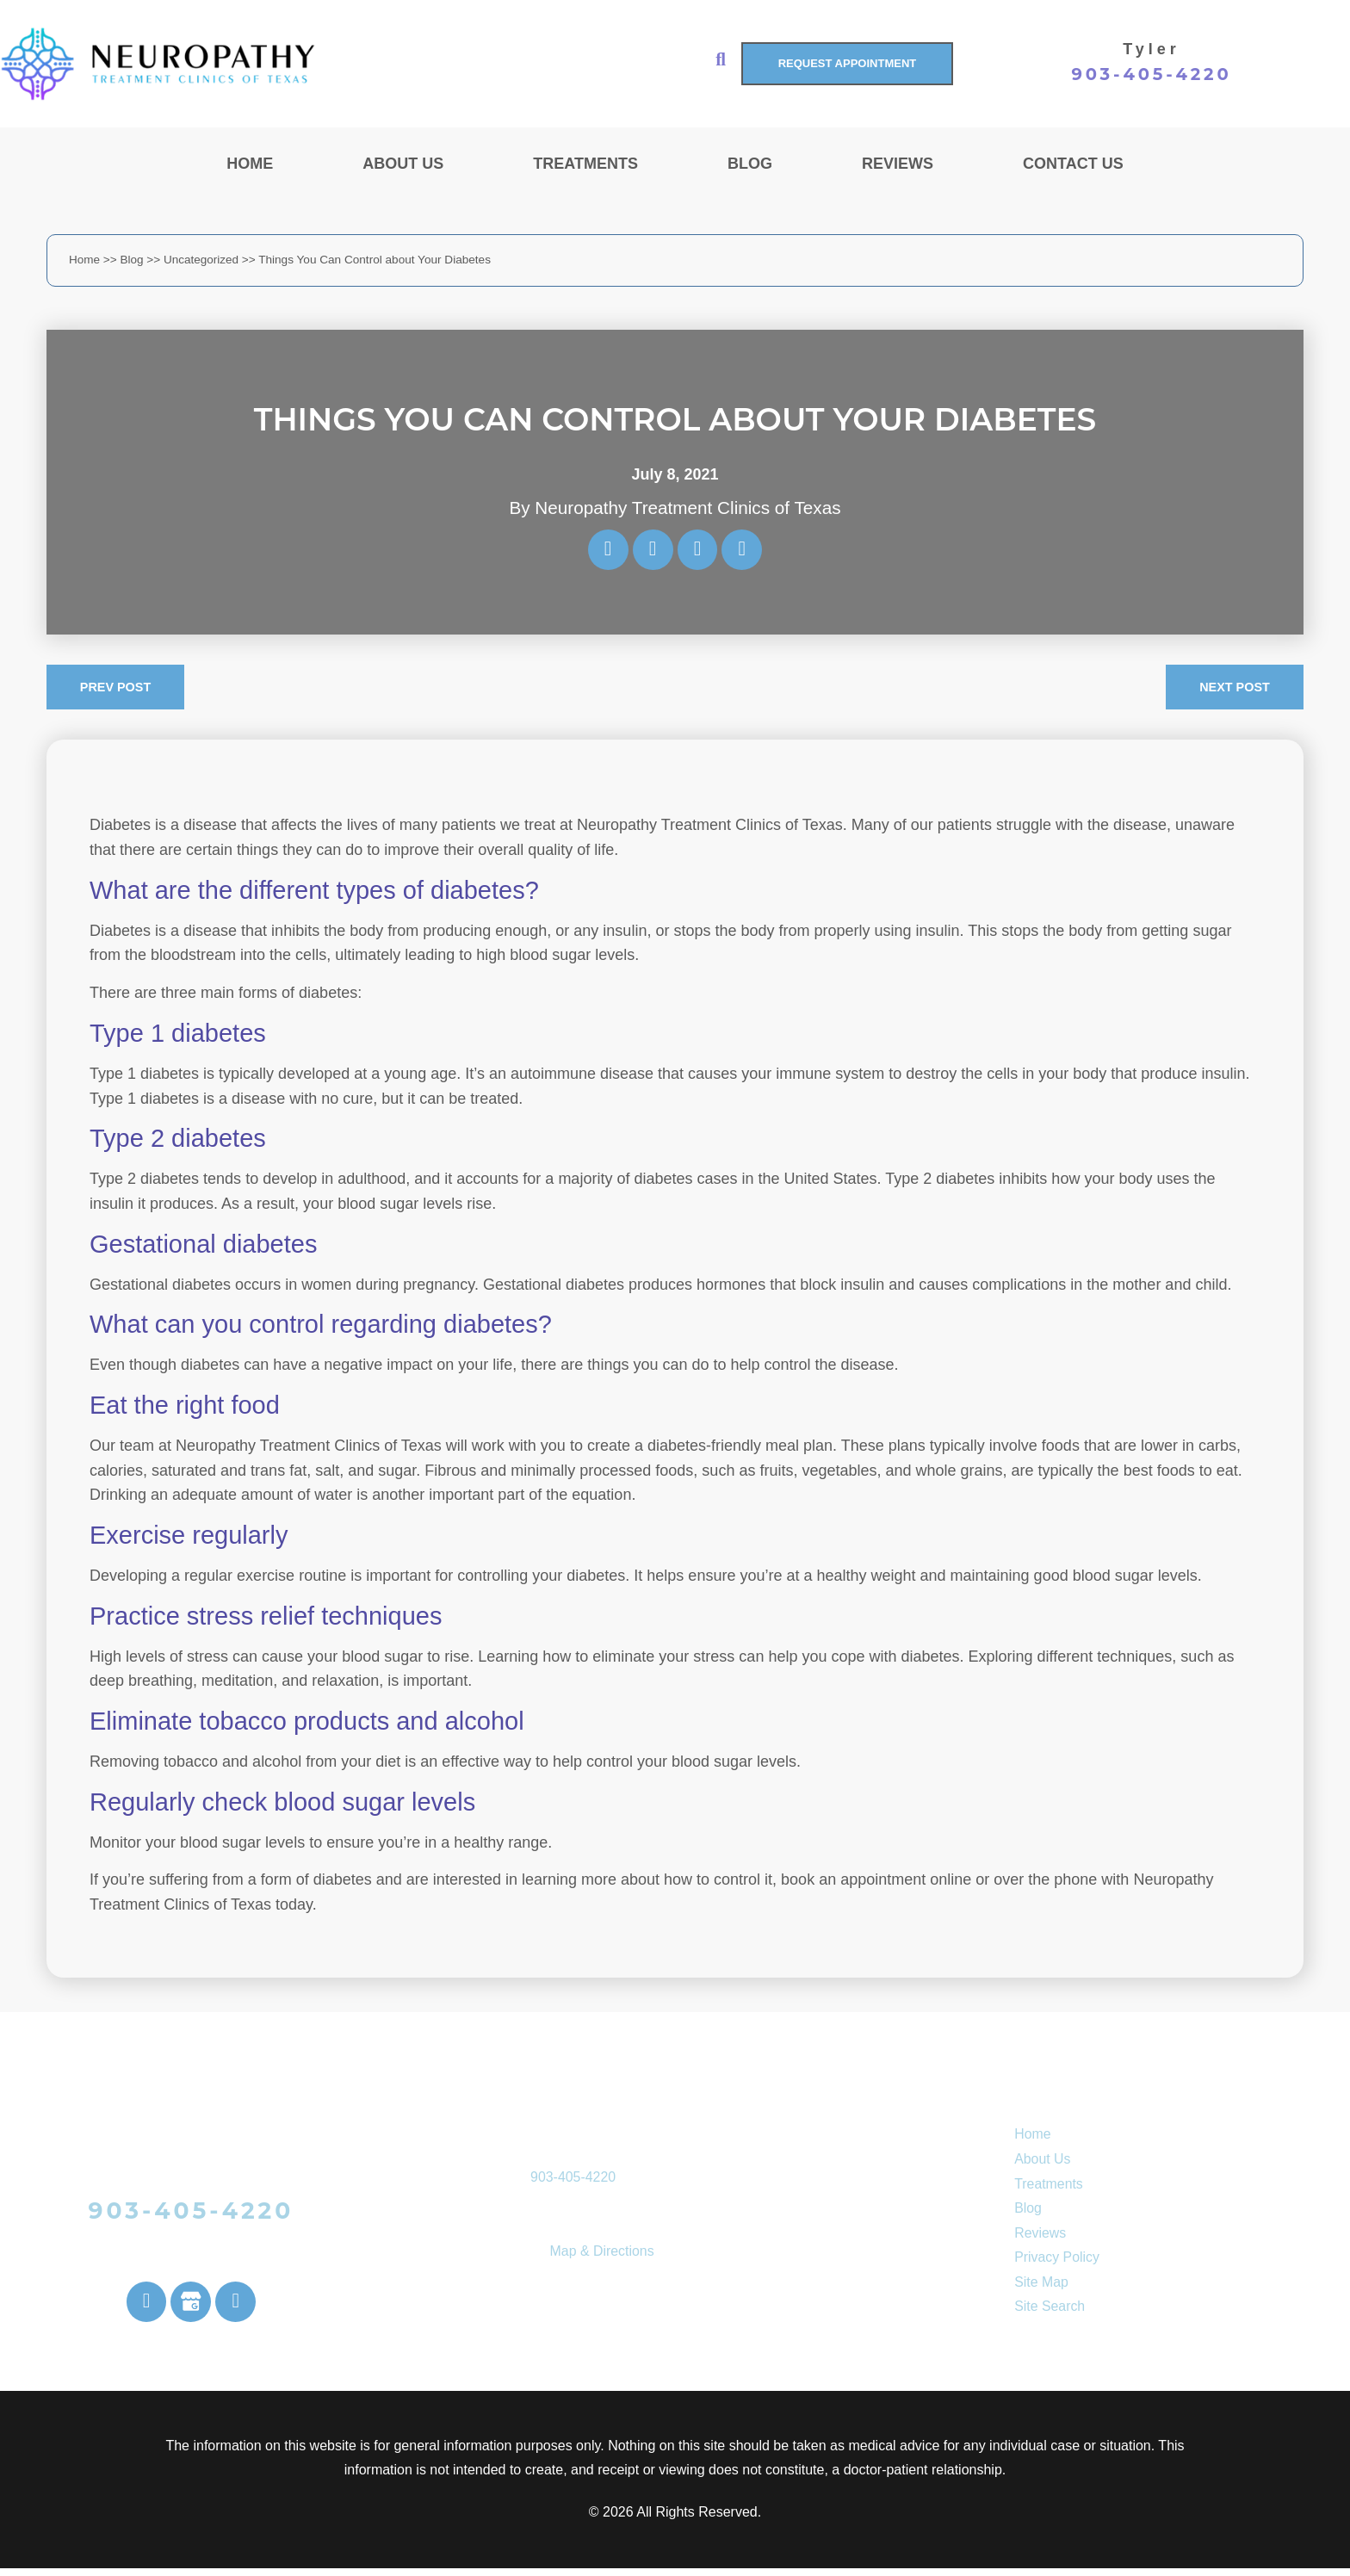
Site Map (1041, 2287)
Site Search (1050, 2312)
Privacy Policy (1057, 2263)
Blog (750, 163)
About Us (402, 163)
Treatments (585, 163)
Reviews (897, 163)
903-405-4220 (1152, 74)
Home (249, 163)
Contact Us (1073, 163)
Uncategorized (201, 259)
